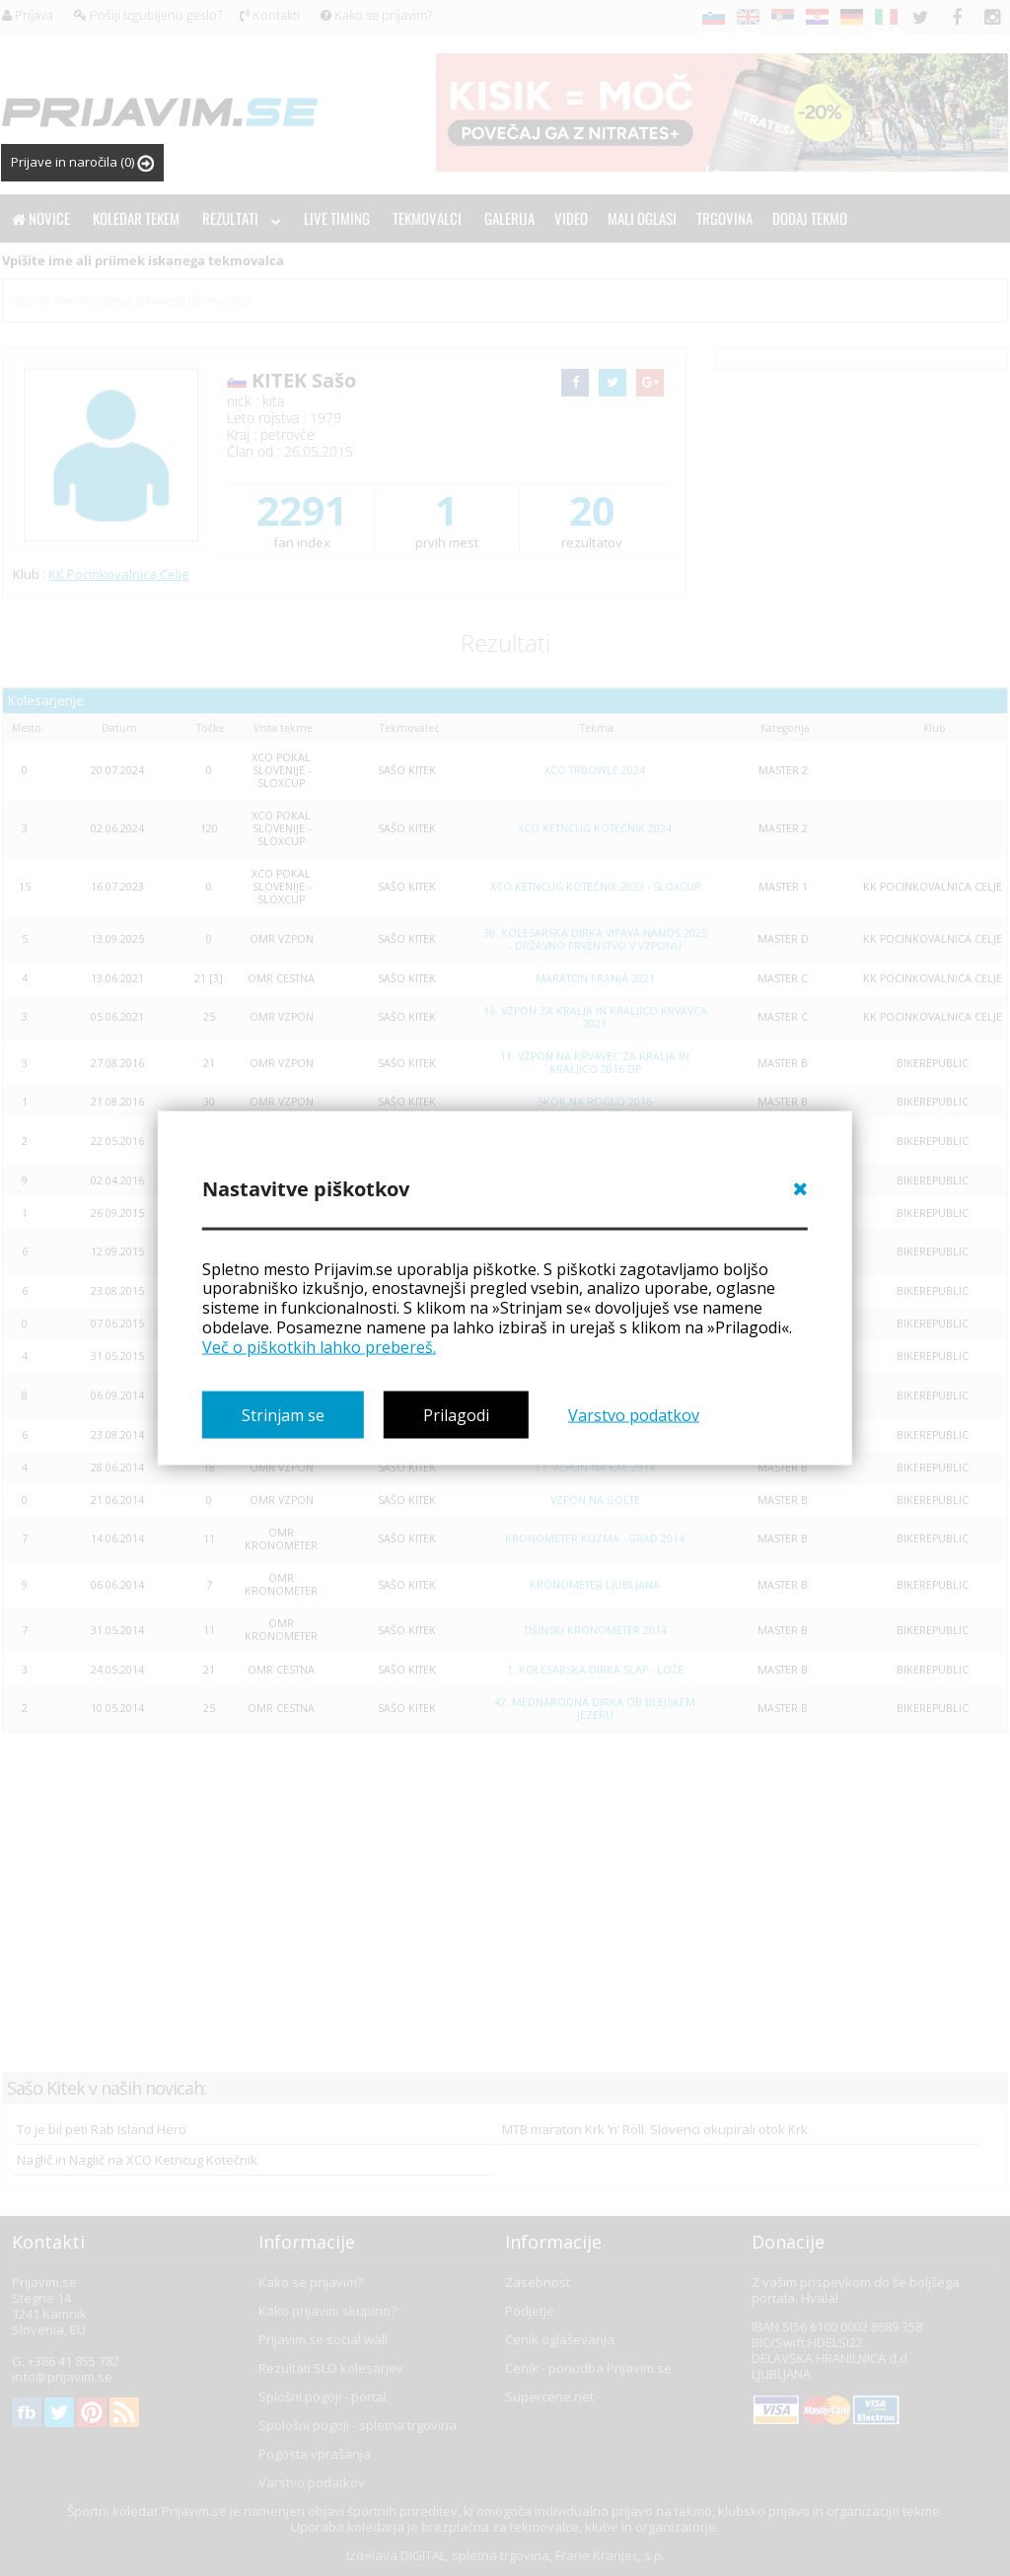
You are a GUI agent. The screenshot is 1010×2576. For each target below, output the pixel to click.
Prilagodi (456, 1415)
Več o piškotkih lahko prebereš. (319, 1346)
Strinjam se (283, 1415)
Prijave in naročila (82, 162)
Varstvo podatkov (633, 1415)
